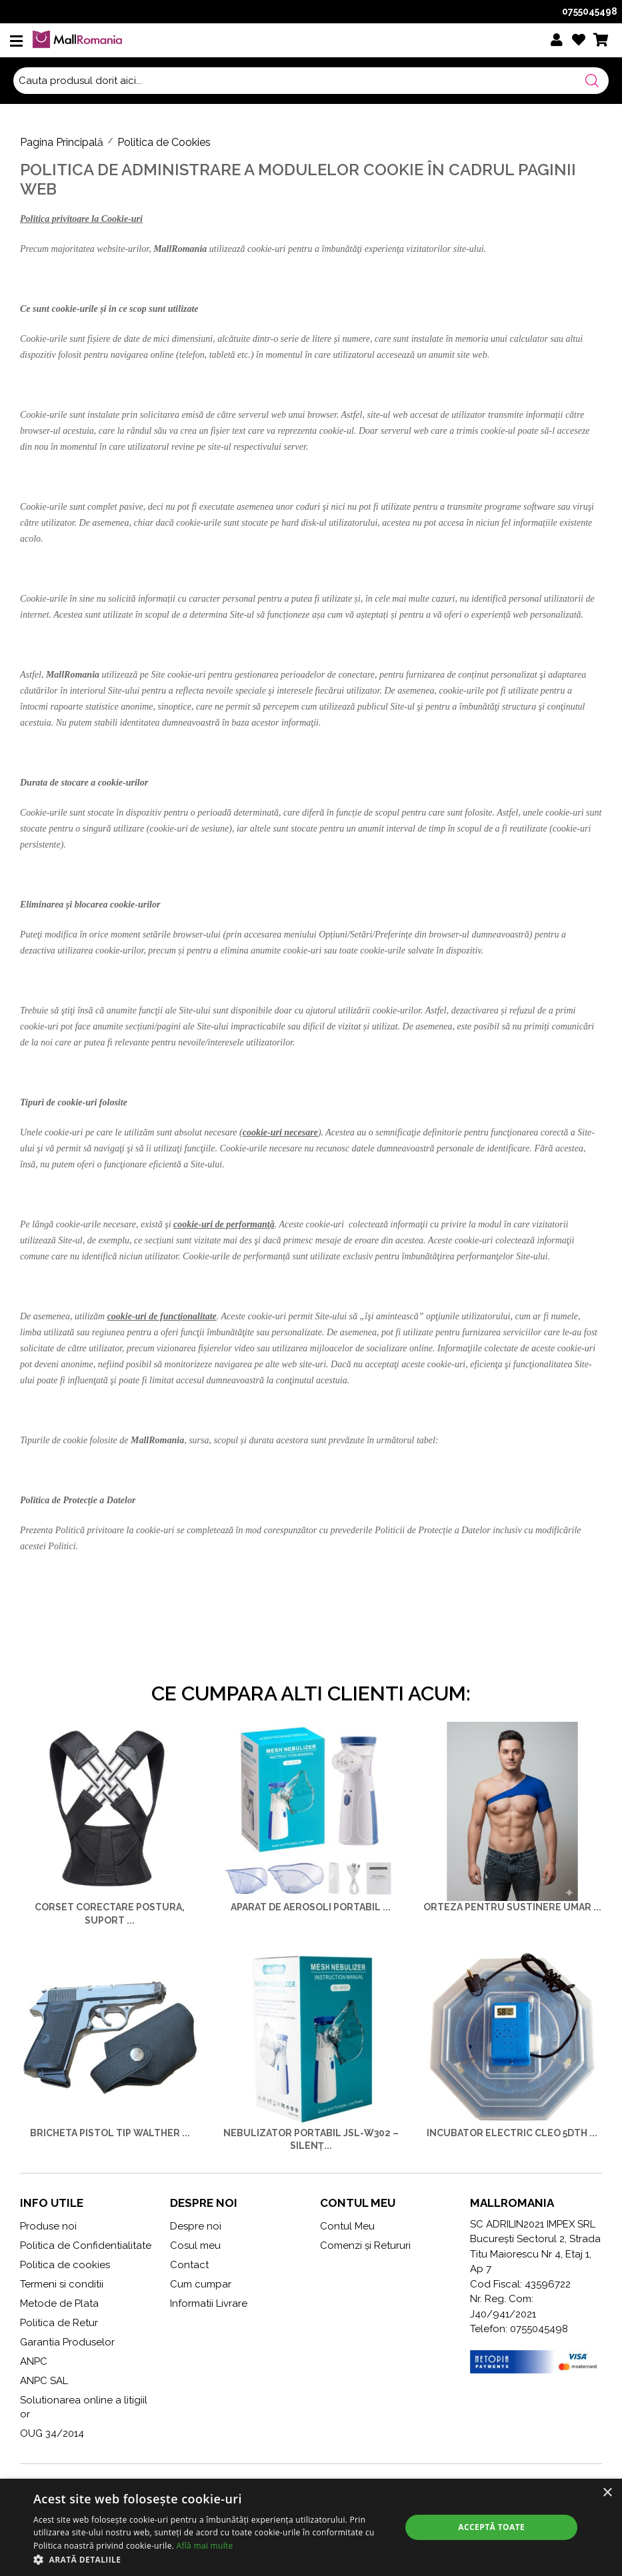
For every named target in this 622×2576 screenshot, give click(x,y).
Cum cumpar (200, 2284)
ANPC (33, 2361)
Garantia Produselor (67, 2342)
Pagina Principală (61, 142)
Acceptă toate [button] (491, 2527)
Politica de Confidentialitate (85, 2246)
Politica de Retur (59, 2323)
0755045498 (589, 11)
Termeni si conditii (61, 2284)
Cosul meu (195, 2246)
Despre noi (195, 2226)
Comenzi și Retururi (365, 2246)
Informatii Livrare (208, 2303)
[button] (211, 2559)
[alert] (311, 2527)
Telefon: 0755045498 (519, 2329)
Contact (189, 2265)
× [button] (607, 2493)
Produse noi (48, 2226)
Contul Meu (347, 2226)
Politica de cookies (65, 2265)
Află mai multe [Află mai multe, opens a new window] (205, 2545)
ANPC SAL (44, 2381)
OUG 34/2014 (52, 2433)
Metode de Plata (59, 2303)
